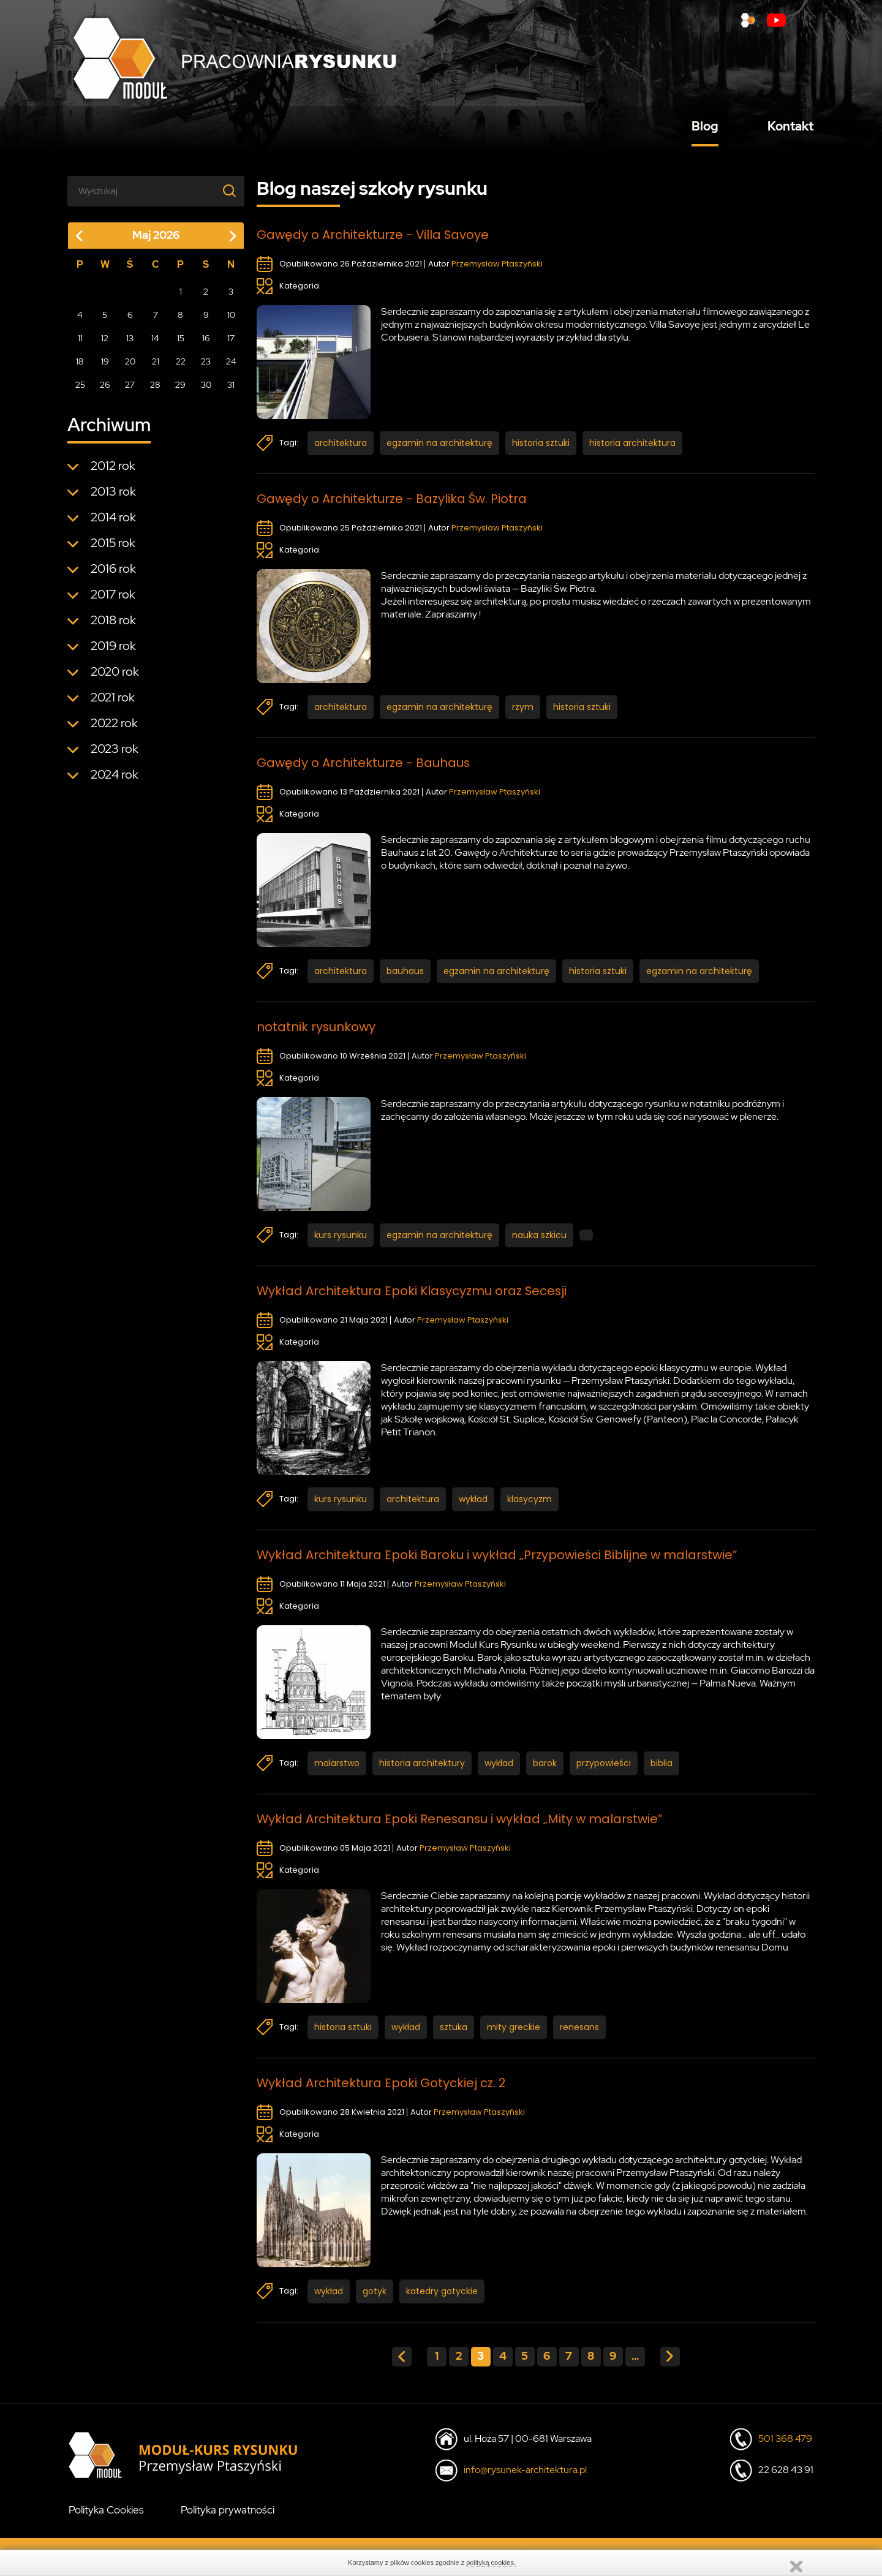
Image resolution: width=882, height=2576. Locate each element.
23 (206, 364)
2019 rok (113, 649)
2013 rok (113, 494)
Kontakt (790, 127)
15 (180, 341)
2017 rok (113, 597)
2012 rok (113, 469)
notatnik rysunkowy (316, 1029)
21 (155, 364)
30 (206, 387)
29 (180, 387)
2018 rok (113, 623)
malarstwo (337, 1766)
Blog (705, 127)
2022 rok (114, 726)
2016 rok (113, 572)
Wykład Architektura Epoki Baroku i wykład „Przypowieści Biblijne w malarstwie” (498, 1557)
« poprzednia (402, 2360)
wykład (473, 1502)
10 (231, 317)
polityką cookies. (491, 2562)
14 (155, 341)
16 (206, 341)
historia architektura (632, 446)
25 (80, 387)
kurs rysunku (340, 1238)
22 (181, 364)
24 (231, 364)
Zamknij (796, 2566)
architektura (340, 446)
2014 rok (113, 520)
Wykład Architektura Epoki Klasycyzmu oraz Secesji (413, 1293)
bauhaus (405, 974)
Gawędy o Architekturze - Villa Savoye (373, 237)
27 (130, 387)
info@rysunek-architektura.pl (525, 2472)
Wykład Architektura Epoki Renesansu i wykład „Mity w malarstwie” (461, 1821)
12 (104, 341)
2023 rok (114, 752)
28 (155, 387)
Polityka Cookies (106, 2513)
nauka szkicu (539, 1238)
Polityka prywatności (227, 2513)
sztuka (453, 2030)
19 (105, 364)
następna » (670, 2360)
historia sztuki (541, 446)
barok (545, 1766)
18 (80, 364)
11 (80, 341)
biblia (661, 1766)
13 (130, 341)
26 (105, 387)
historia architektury (422, 1766)
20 (130, 364)
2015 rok (113, 546)
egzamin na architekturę (439, 446)
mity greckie (513, 2030)
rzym (522, 710)
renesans (579, 2030)
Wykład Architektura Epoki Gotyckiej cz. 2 (382, 2085)
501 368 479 (785, 2441)
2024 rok (114, 777)
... (635, 2359)
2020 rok (115, 674)
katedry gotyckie (442, 2294)
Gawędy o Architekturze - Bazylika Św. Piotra (392, 501)
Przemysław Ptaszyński (497, 267)
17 (231, 341)
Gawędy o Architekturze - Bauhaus (363, 765)
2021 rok (113, 700)
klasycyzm (529, 1502)
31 (231, 387)
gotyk (374, 2294)
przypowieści (603, 1766)
